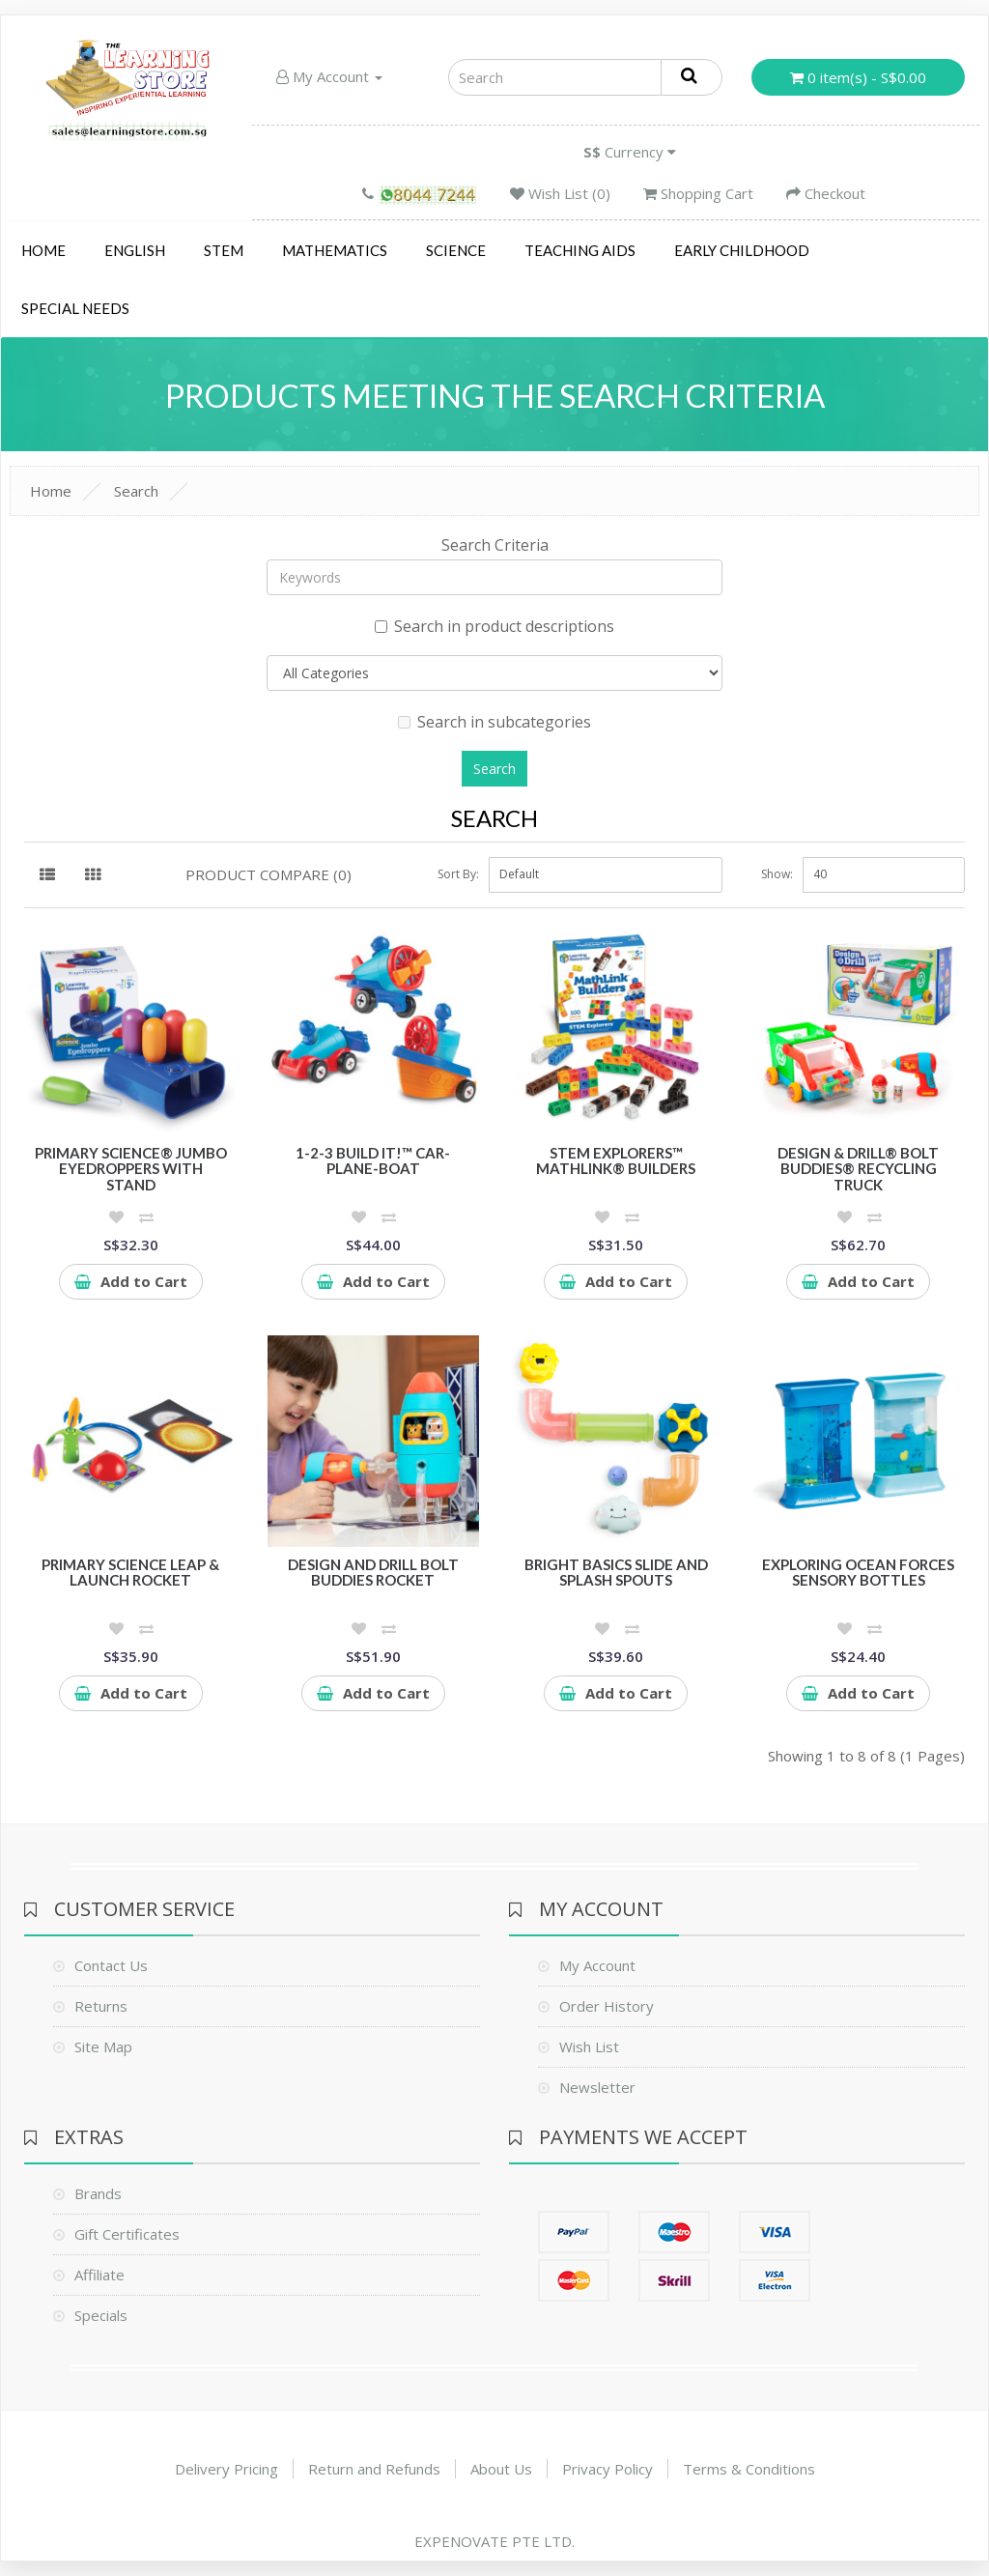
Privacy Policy (607, 2468)
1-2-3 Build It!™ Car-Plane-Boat (373, 1161)
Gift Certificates (127, 2234)
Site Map (103, 2046)
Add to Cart (130, 1281)
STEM (223, 250)
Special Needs (75, 308)
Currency (629, 151)
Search (136, 491)
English (134, 250)
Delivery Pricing (226, 2468)
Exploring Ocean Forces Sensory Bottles (858, 1572)
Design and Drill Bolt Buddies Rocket (373, 1572)
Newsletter (597, 2087)
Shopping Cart (698, 193)
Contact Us (111, 1965)
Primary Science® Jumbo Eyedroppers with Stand (131, 1168)
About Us (501, 2468)
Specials (100, 2315)
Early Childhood (741, 250)
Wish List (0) (560, 193)
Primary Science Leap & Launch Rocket (130, 1572)
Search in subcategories (494, 721)
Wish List (589, 2046)
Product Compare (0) (268, 874)
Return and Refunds (374, 2468)
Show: (777, 874)
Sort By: (458, 874)
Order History (606, 2006)
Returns (100, 2006)
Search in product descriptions (494, 626)
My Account (329, 76)
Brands (98, 2193)
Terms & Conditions (749, 2468)
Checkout (825, 193)
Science (456, 250)
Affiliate (99, 2274)
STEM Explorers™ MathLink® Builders (615, 1161)
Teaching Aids (580, 250)
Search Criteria (495, 545)
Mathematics (334, 250)
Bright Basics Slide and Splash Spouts (616, 1572)
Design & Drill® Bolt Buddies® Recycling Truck (858, 1168)
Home (43, 250)
